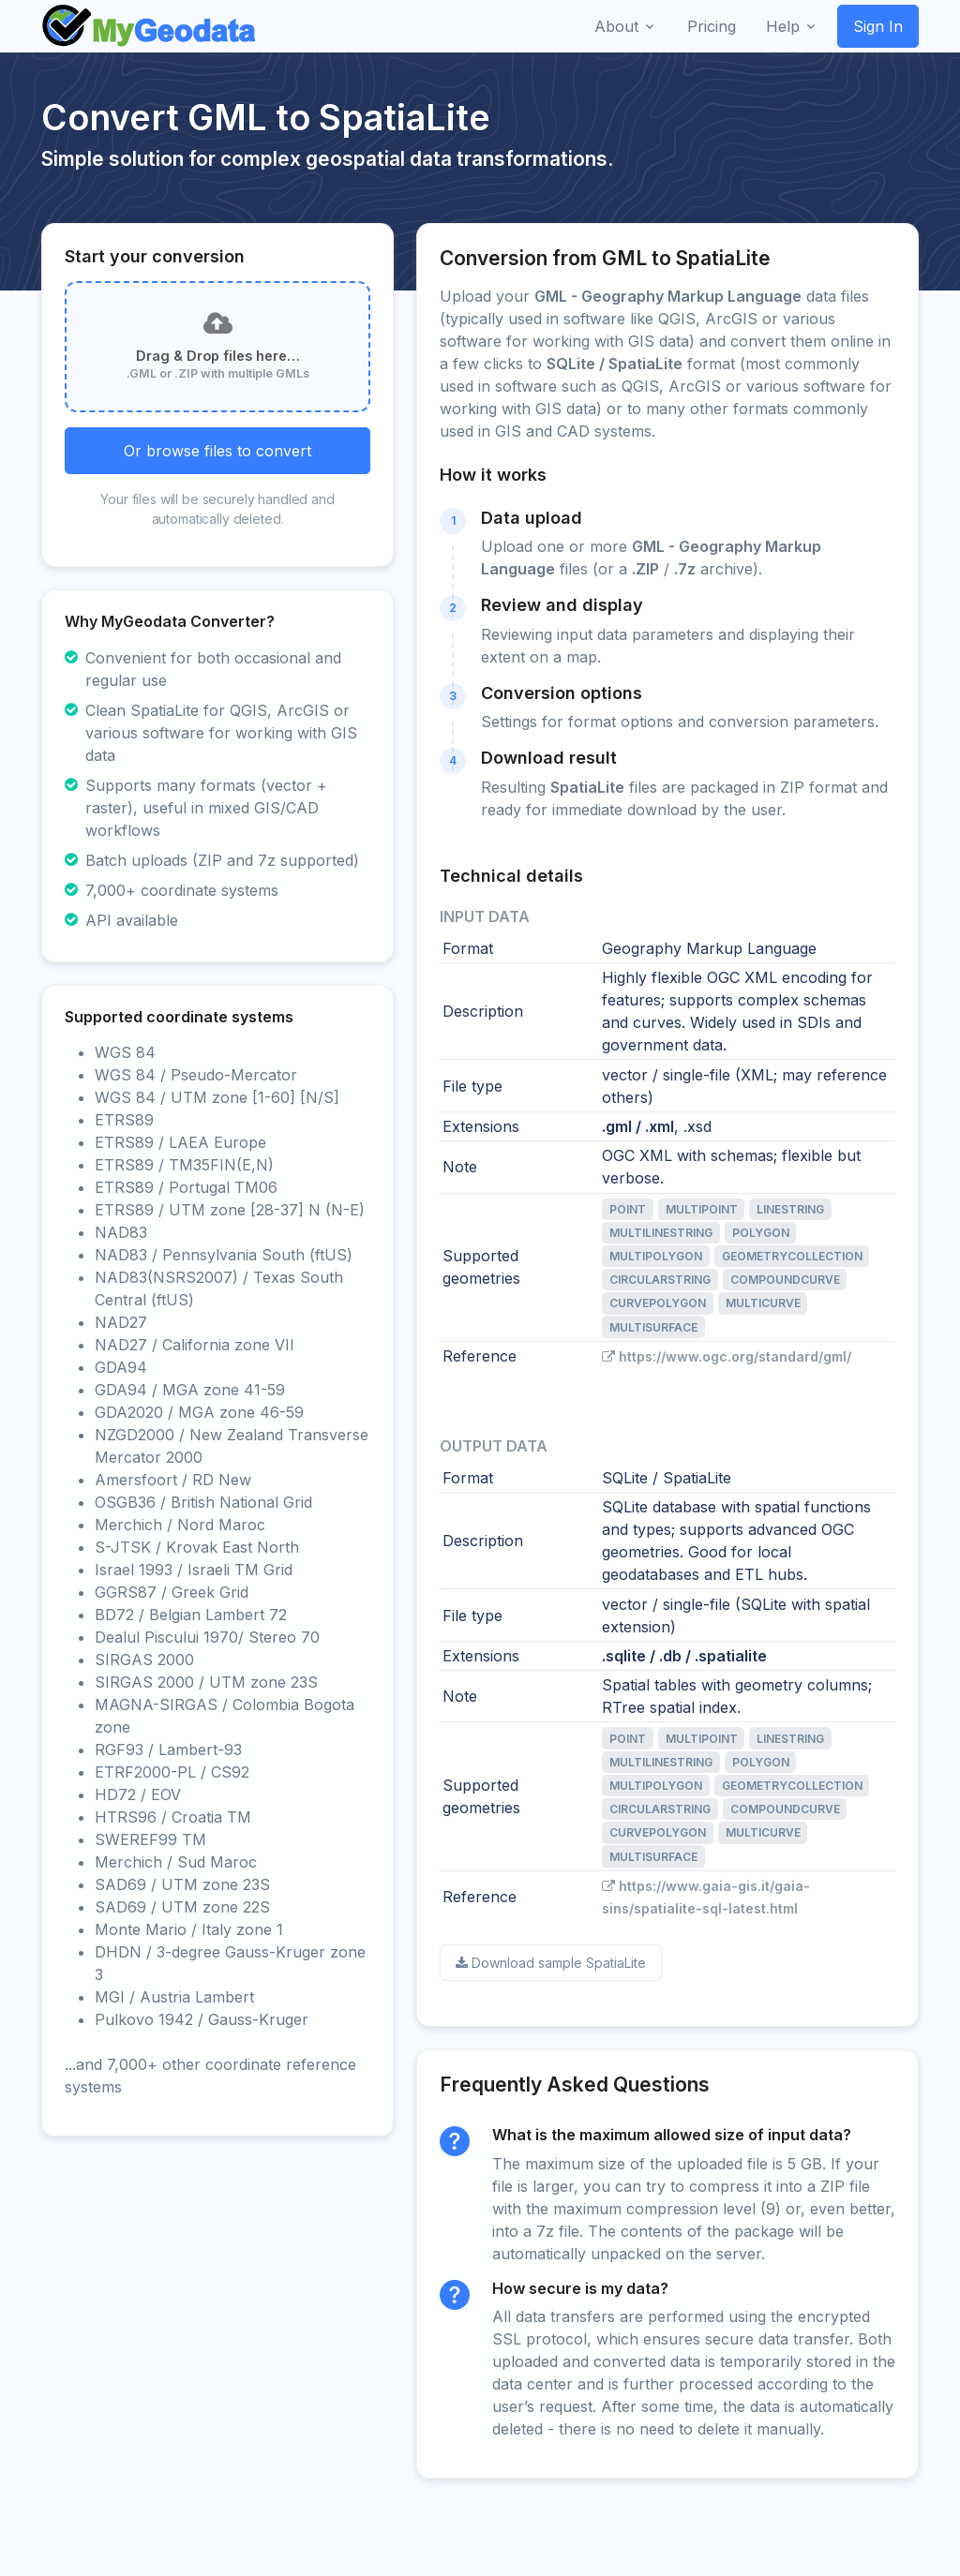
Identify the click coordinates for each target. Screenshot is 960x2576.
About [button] (616, 26)
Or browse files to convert (217, 450)
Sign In (878, 26)
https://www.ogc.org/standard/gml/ (726, 1356)
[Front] (150, 26)
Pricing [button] (711, 26)
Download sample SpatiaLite (551, 1963)
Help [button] (783, 26)
